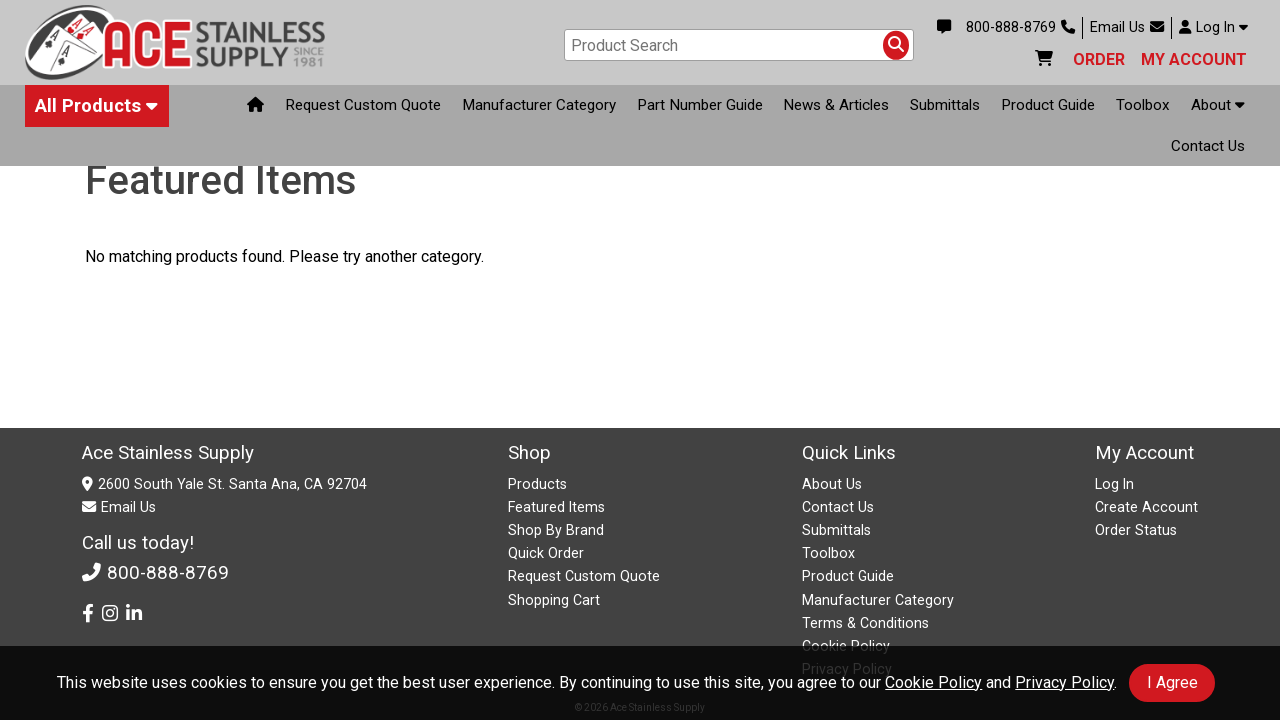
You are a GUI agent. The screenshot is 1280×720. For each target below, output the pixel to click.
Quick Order (546, 553)
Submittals (945, 106)
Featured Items (556, 507)
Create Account (1146, 507)
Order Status (1136, 530)
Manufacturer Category (539, 106)
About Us (832, 484)
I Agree (1172, 682)
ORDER (1099, 59)
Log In (1213, 27)
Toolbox (1143, 106)
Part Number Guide (700, 106)
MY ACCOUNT (1194, 59)
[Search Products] (896, 45)
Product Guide (1048, 106)
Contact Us (1208, 146)
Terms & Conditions (865, 623)
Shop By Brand (556, 530)
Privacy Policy (1064, 682)
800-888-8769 (1020, 27)
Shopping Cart (554, 600)
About (1218, 105)
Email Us (1127, 27)
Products (537, 484)
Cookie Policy (933, 682)
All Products (96, 105)
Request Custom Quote (363, 106)
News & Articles (836, 106)
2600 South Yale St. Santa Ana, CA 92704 (232, 484)
